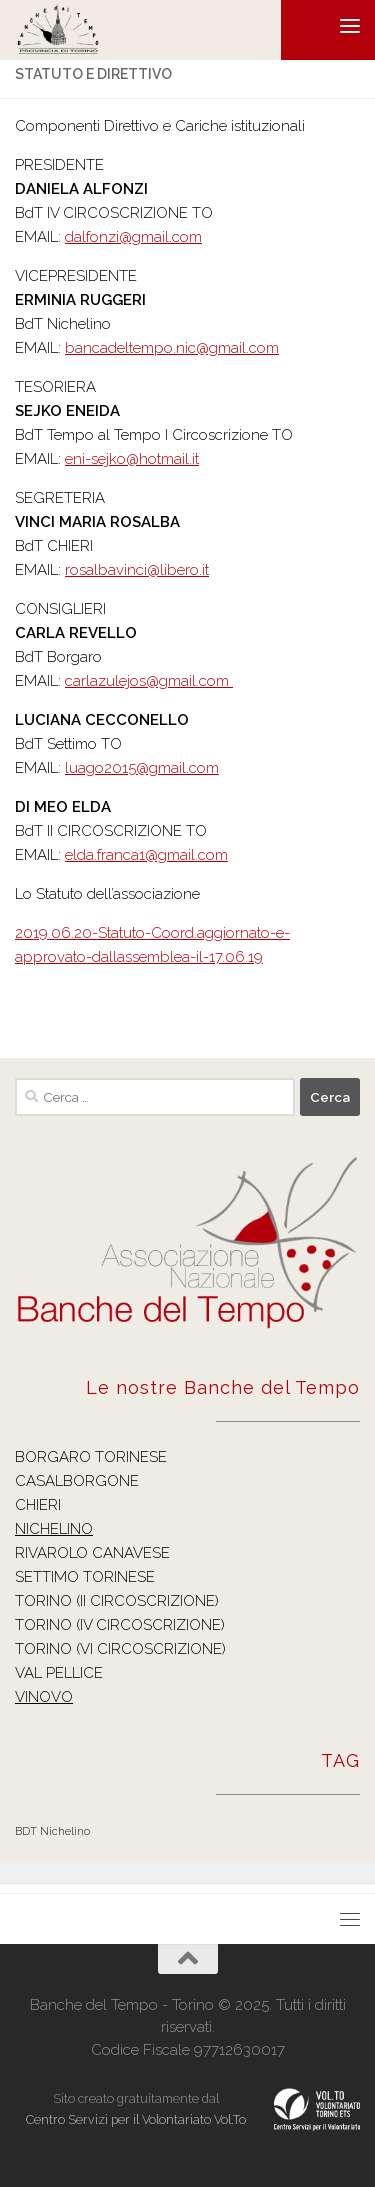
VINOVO (44, 1697)
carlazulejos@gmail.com (149, 681)
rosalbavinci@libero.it (137, 570)
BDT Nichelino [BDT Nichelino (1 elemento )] (52, 1831)
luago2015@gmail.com (142, 768)
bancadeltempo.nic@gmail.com (172, 348)
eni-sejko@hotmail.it (132, 459)
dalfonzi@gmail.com (133, 237)
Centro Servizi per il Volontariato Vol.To (136, 2119)
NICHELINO (54, 1529)
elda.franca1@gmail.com (146, 855)
